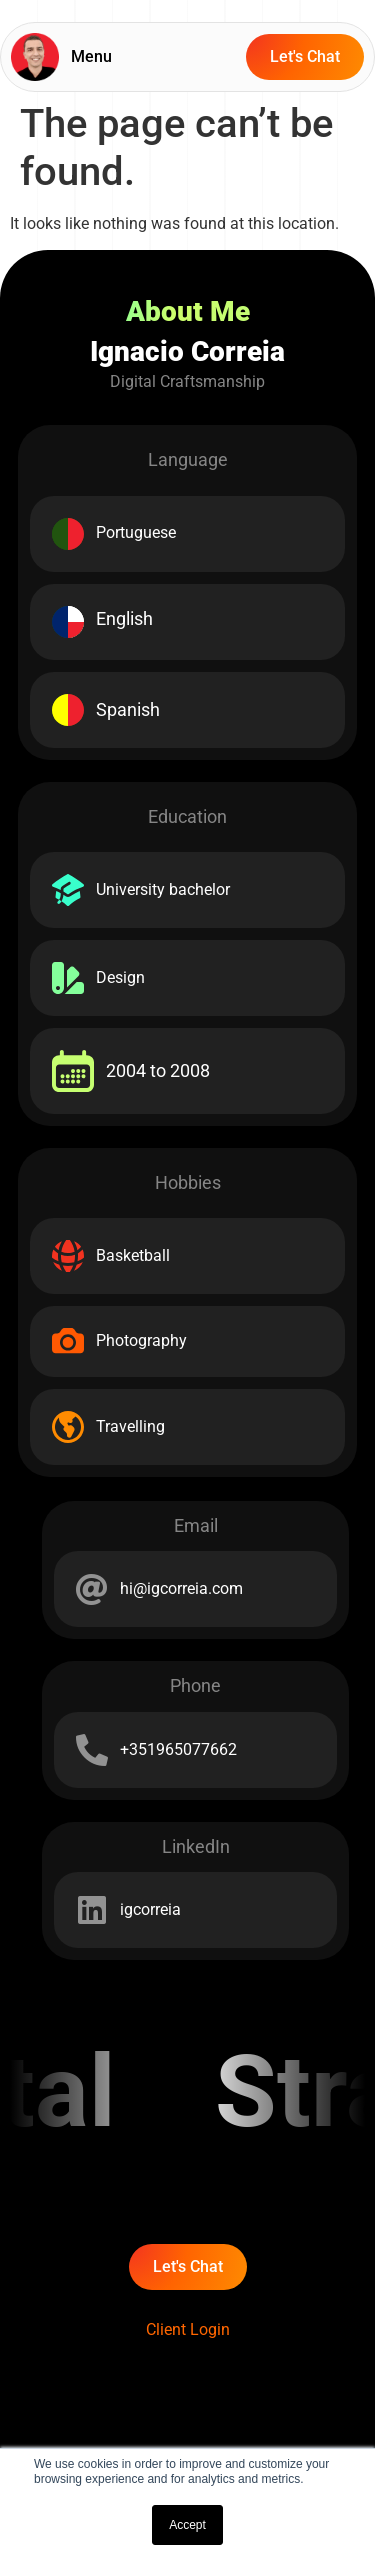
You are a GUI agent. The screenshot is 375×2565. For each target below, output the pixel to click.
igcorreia (150, 1909)
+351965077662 (178, 1749)
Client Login (188, 2329)
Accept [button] (187, 2525)
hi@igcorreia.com (181, 1588)
